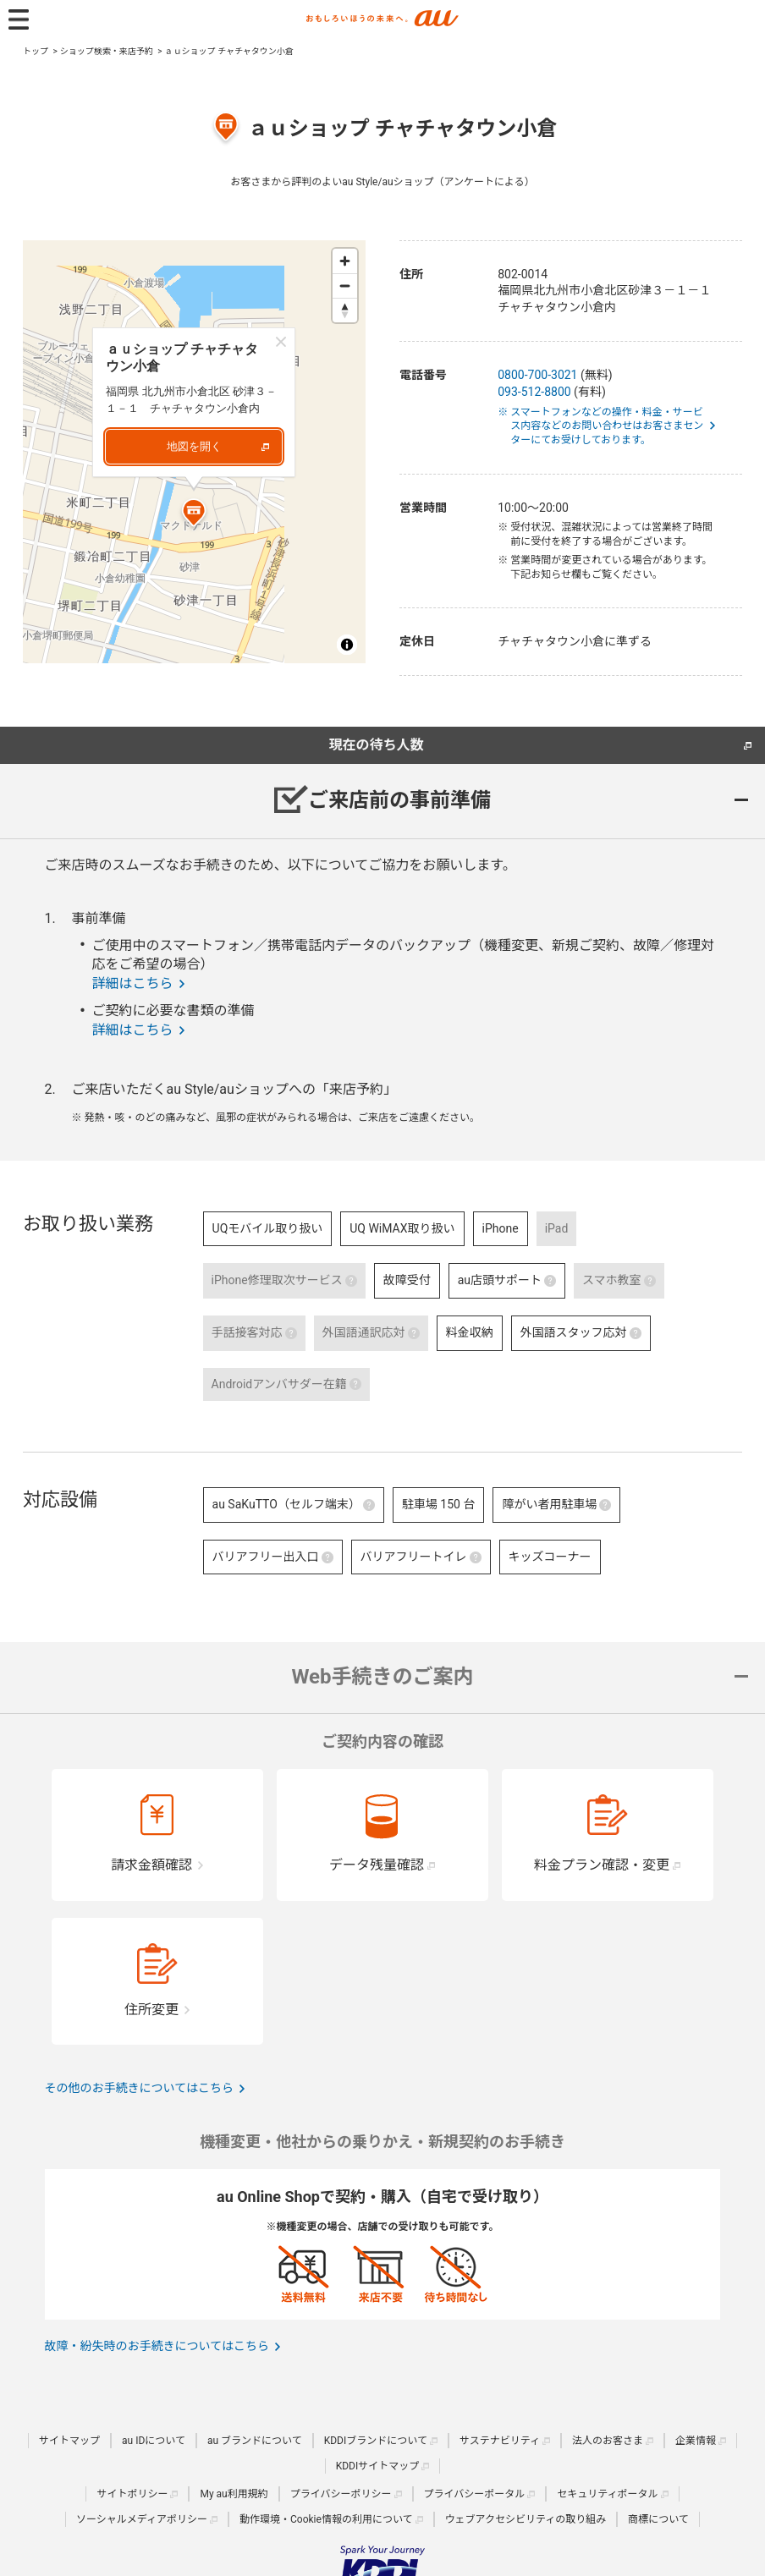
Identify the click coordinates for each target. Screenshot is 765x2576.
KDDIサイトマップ (378, 2466)
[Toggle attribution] (347, 644)
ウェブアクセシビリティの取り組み (526, 2519)
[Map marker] (194, 515)
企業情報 (695, 2441)
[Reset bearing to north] (345, 310)
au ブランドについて (254, 2441)
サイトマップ (69, 2441)
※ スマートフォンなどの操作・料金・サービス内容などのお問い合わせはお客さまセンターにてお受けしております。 (606, 426)
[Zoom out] (345, 285)
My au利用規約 (233, 2494)
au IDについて (153, 2441)
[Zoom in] (345, 261)
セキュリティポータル (607, 2494)
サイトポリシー (132, 2494)
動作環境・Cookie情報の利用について (326, 2519)
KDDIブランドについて (375, 2441)
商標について (658, 2519)
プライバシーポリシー (341, 2494)
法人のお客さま (607, 2441)
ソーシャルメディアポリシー (141, 2519)
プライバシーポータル (475, 2494)
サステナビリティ (500, 2441)
